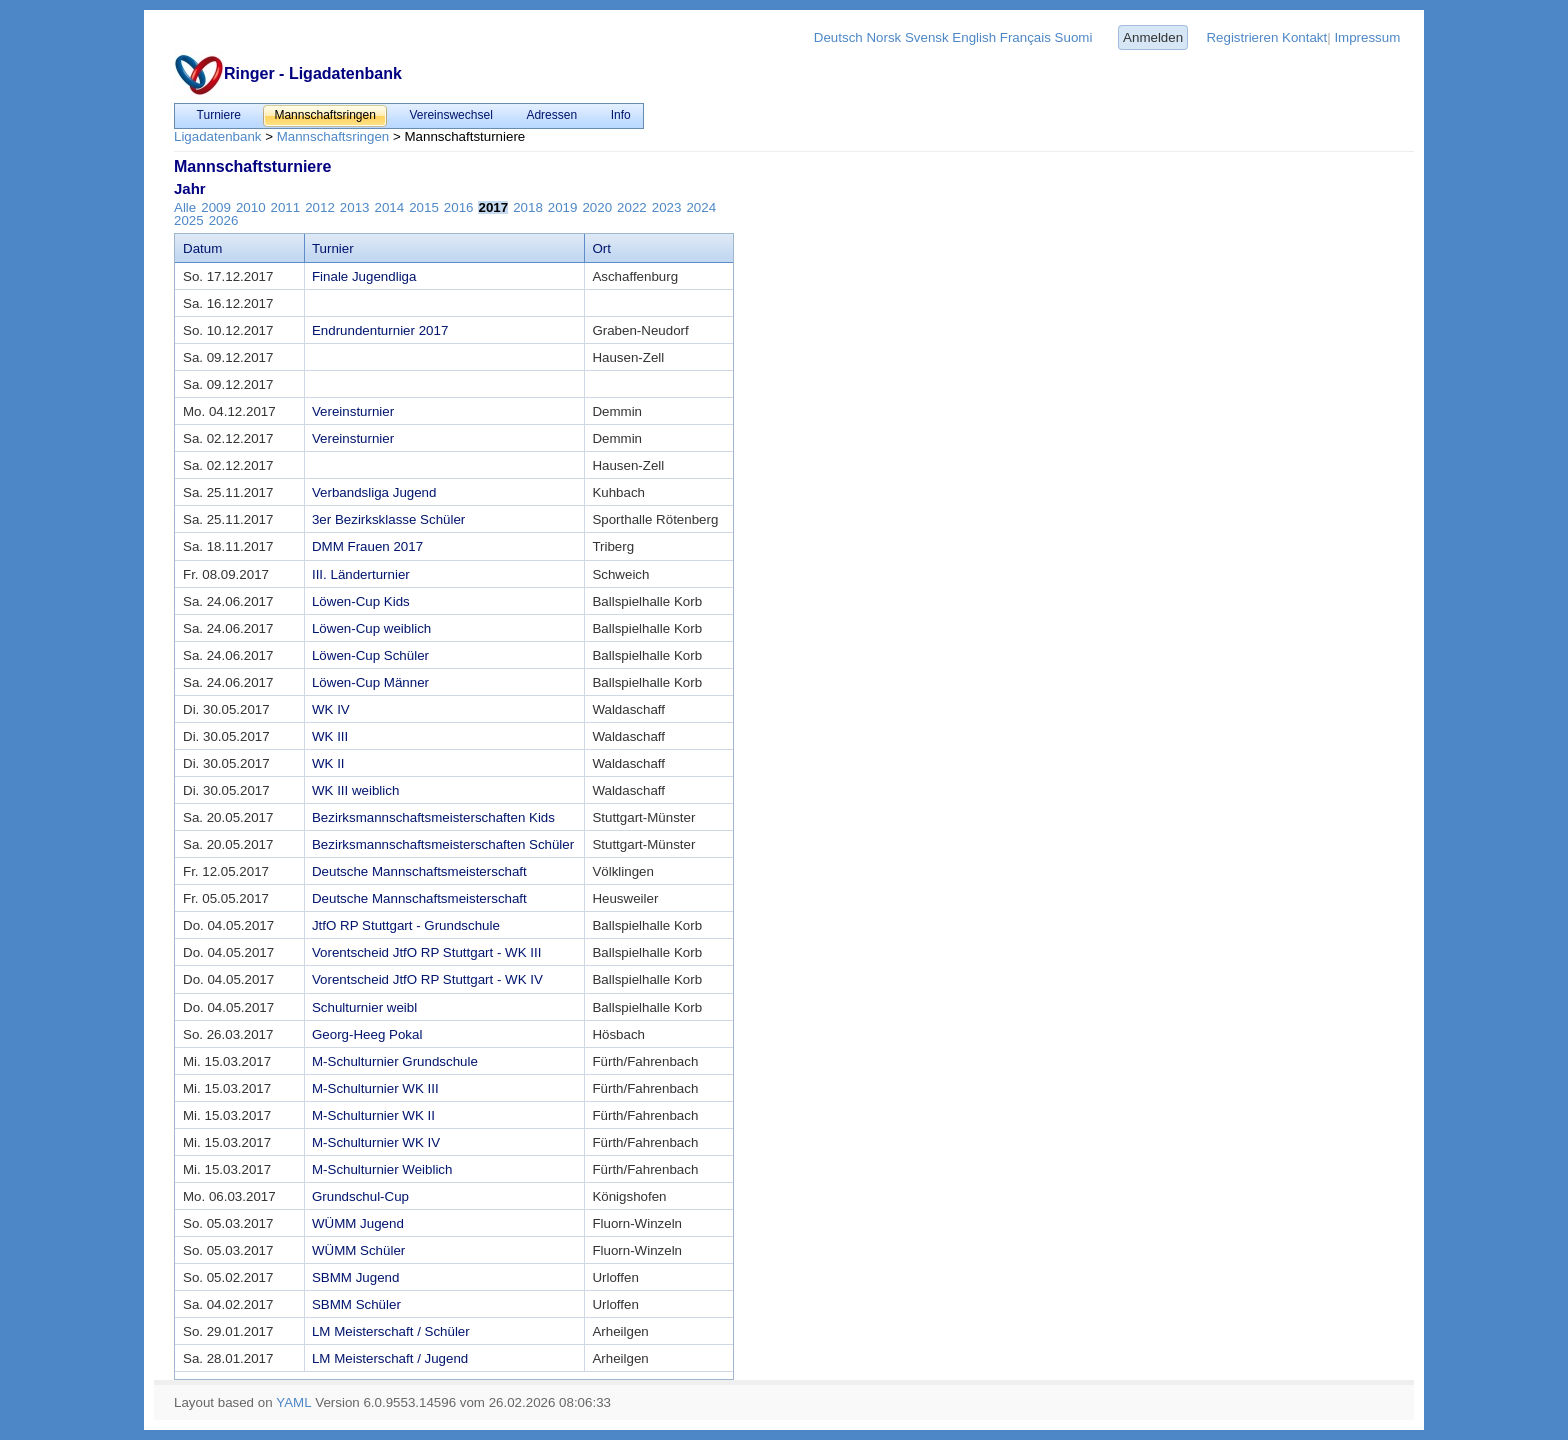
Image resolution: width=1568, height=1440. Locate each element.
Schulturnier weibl (364, 1007)
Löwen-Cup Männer (370, 682)
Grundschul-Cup (360, 1196)
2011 (286, 207)
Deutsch (838, 37)
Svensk (927, 37)
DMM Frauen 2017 (367, 546)
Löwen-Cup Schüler (370, 655)
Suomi (1074, 37)
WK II (328, 763)
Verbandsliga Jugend (374, 492)
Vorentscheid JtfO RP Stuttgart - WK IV (427, 979)
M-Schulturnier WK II (373, 1115)
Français (1025, 37)
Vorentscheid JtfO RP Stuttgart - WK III (426, 952)
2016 (459, 207)
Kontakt (1304, 37)
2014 (390, 207)
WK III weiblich (355, 790)
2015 (424, 207)
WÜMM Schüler (358, 1250)
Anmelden (1153, 37)
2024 (701, 207)
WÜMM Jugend (358, 1223)
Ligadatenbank (217, 136)
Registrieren (1242, 37)
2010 (251, 207)
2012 (320, 207)
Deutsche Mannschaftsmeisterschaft (419, 871)
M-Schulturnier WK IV (376, 1142)
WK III (330, 736)
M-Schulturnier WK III (375, 1088)
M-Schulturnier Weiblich (382, 1169)
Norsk (883, 37)
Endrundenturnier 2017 (380, 330)
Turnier (333, 248)
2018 (528, 207)
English (974, 37)
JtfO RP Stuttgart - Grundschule (406, 925)
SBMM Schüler (356, 1304)
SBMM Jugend (355, 1277)
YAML (293, 1402)
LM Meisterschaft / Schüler (391, 1331)
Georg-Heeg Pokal (367, 1034)
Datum (202, 248)
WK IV (331, 709)
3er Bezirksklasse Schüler (388, 519)
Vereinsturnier (353, 411)
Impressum (1367, 37)
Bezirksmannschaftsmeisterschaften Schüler (443, 844)
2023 (667, 207)
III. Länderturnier (361, 574)
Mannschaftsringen (333, 136)
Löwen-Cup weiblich (371, 628)
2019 (563, 207)
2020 (597, 207)
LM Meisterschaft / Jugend (390, 1358)
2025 (189, 220)
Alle (185, 207)
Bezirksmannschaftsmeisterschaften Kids (433, 817)
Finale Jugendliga (364, 276)
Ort (601, 248)
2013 (355, 207)
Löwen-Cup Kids (361, 601)
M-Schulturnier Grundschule (395, 1061)
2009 (216, 207)
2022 (632, 207)
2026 (224, 220)
